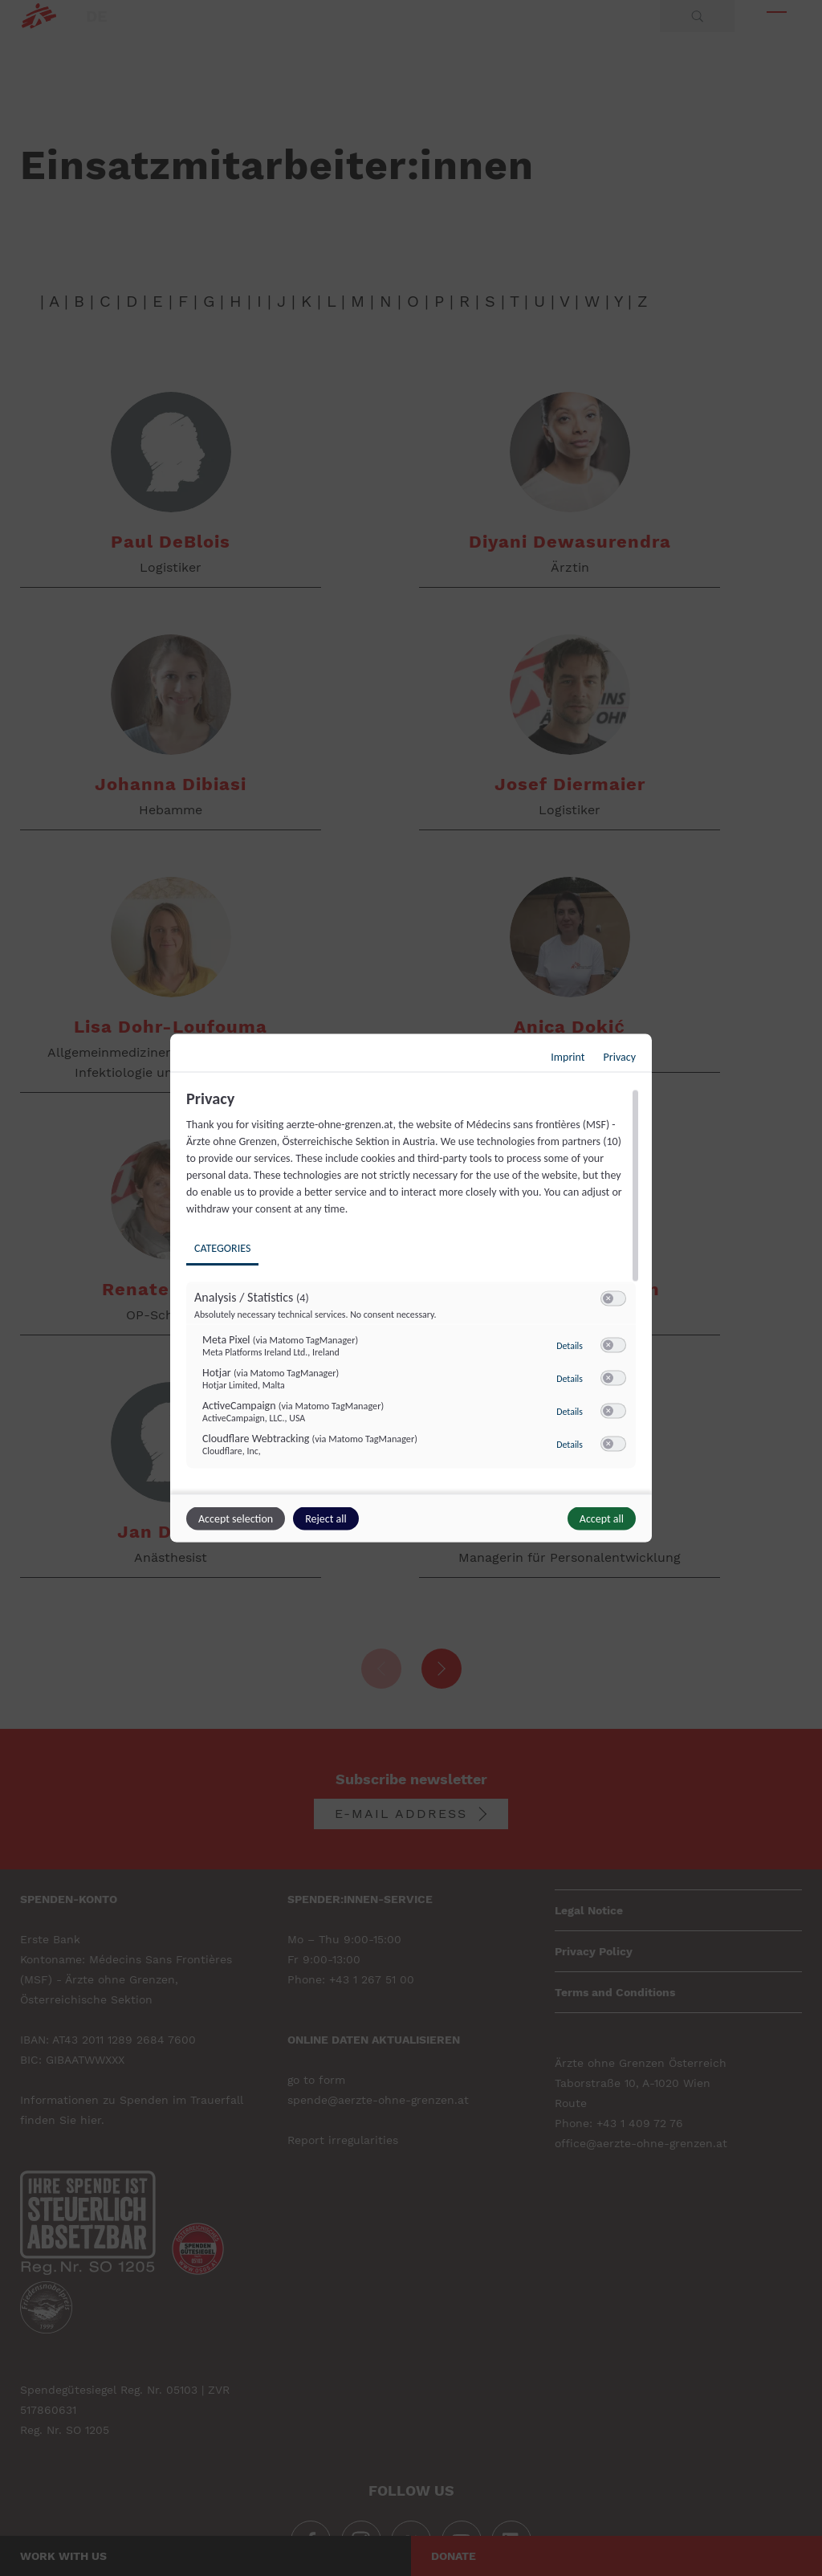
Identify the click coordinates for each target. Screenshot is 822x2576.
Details (569, 1345)
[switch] (613, 1299)
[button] (608, 1299)
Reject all (326, 1519)
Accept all (602, 1519)
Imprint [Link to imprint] (567, 1057)
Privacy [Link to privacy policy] (620, 1057)
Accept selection (235, 1519)
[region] (413, 1289)
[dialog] (411, 1288)
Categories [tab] (222, 1248)
